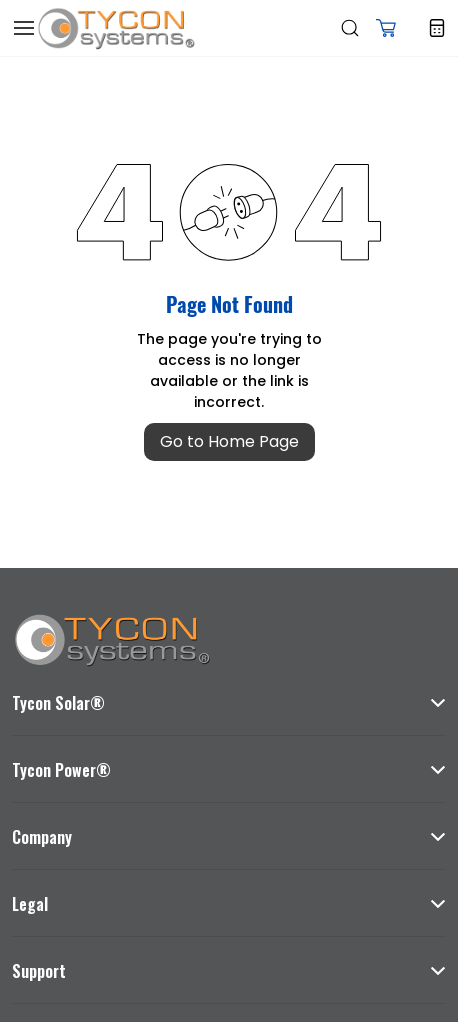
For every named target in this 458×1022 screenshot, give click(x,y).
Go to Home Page (229, 441)
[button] (386, 28)
